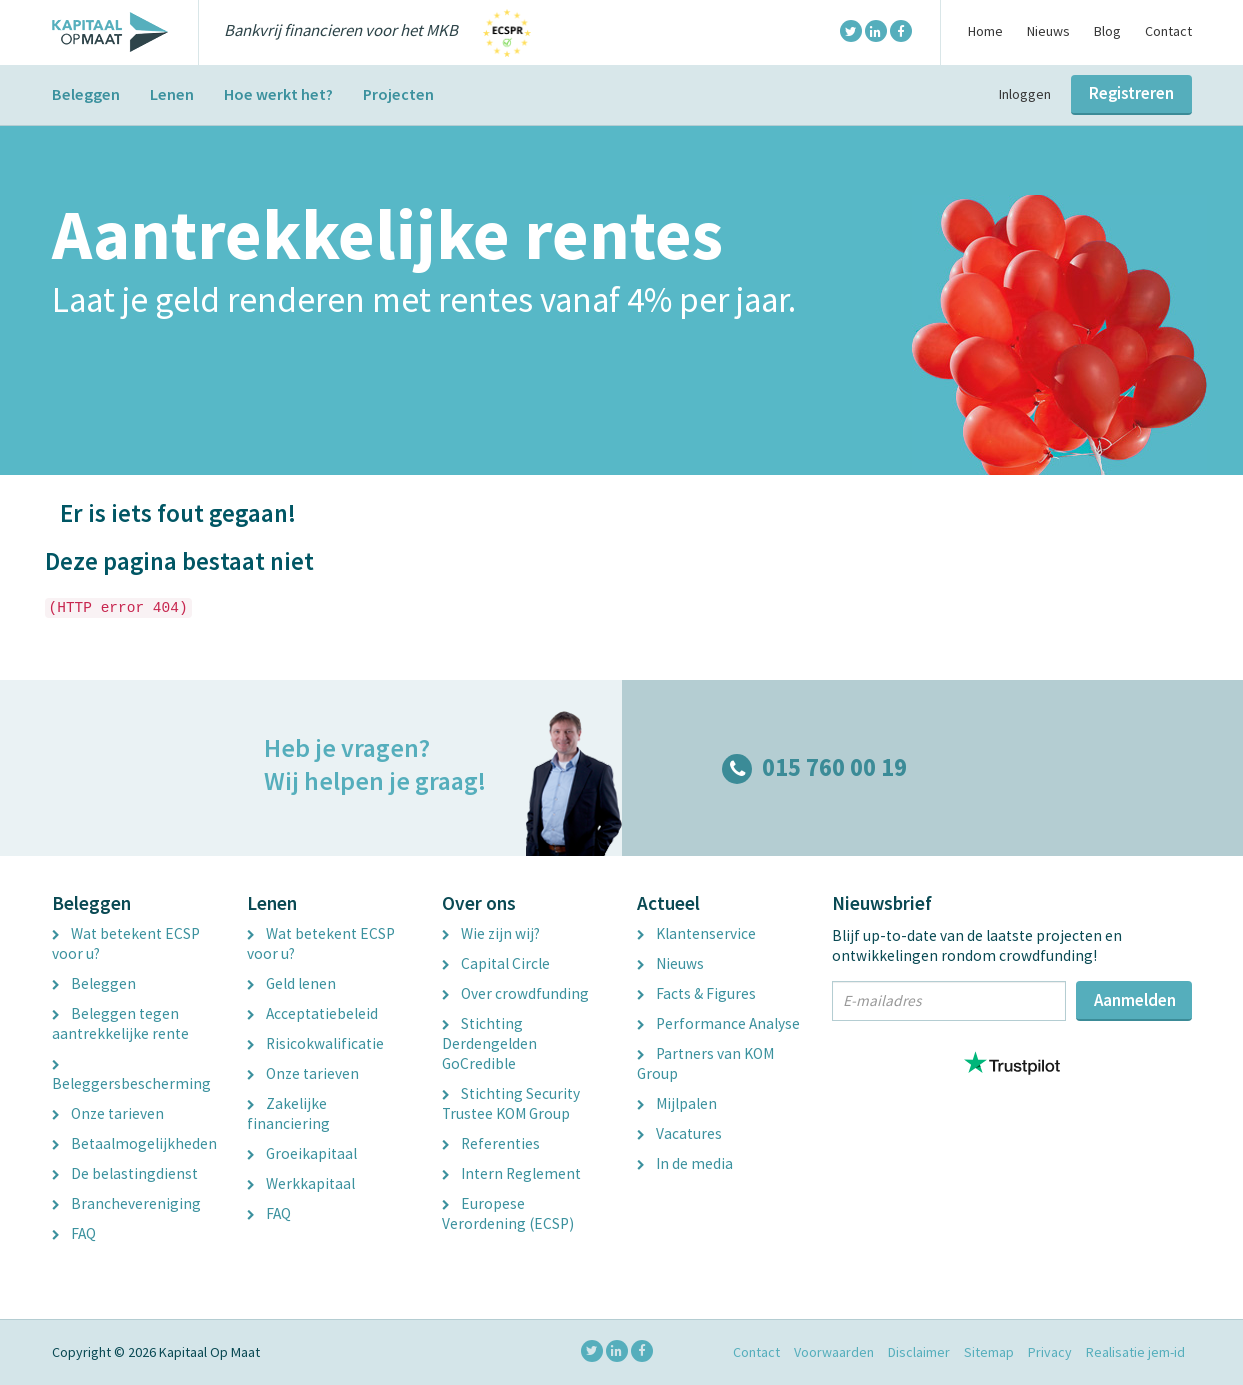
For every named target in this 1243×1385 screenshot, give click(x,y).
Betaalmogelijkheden (134, 1143)
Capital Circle (496, 963)
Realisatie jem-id (1135, 1352)
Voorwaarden (834, 1352)
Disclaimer (919, 1352)
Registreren (1131, 93)
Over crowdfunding (515, 993)
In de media (685, 1163)
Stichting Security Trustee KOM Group (511, 1103)
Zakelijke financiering (288, 1113)
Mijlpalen (677, 1103)
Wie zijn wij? (491, 933)
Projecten (398, 94)
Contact (1168, 31)
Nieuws (1048, 31)
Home (985, 31)
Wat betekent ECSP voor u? (126, 943)
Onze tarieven (108, 1113)
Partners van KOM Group (705, 1063)
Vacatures (679, 1133)
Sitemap (989, 1352)
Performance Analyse (718, 1023)
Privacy (1050, 1352)
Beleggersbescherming (131, 1077)
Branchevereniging (126, 1203)
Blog (1107, 31)
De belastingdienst (125, 1173)
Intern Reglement (511, 1173)
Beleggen (86, 94)
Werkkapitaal (301, 1183)
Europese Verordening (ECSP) (508, 1213)
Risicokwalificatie (315, 1043)
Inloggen (1025, 94)
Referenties (491, 1143)
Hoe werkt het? (278, 94)
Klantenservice (696, 933)
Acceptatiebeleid (312, 1013)
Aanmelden (1135, 1000)
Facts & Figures (696, 993)
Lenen (172, 94)
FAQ (74, 1233)
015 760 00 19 (814, 767)
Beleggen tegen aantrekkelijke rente (120, 1023)
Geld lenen (291, 983)
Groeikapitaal (302, 1153)
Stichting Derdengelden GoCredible (489, 1043)
